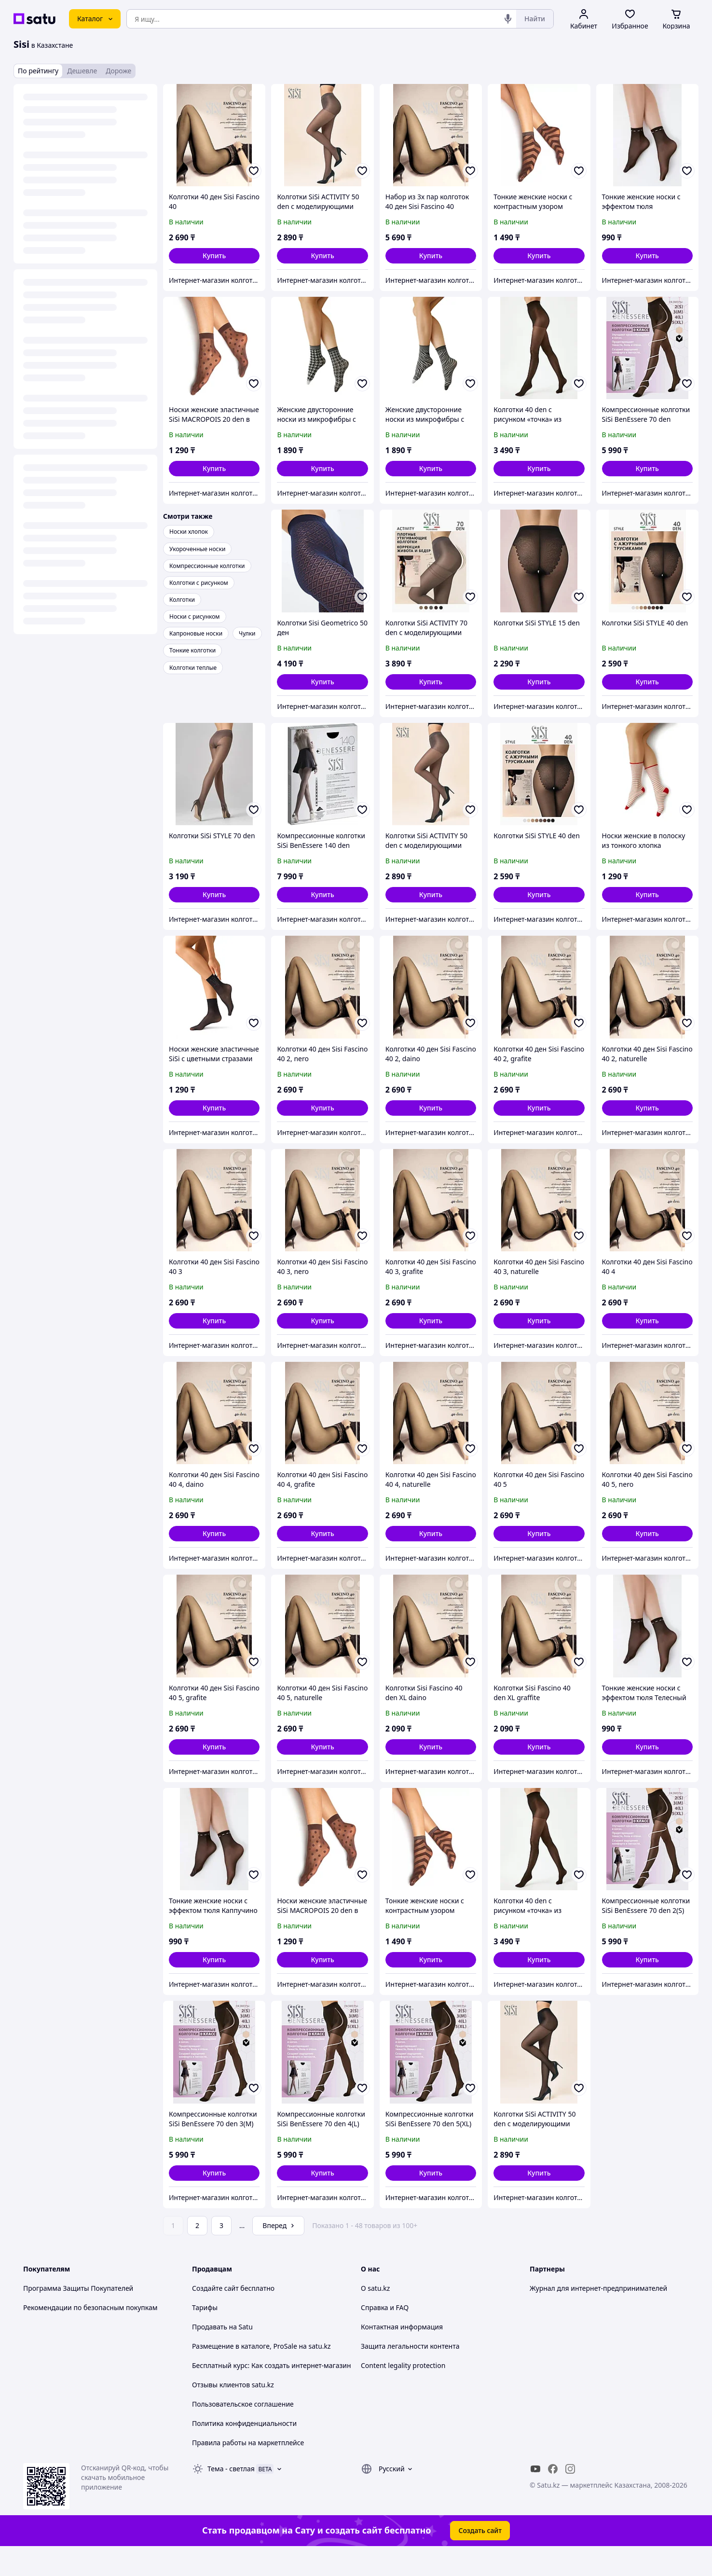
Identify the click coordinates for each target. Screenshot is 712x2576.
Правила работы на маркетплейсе (248, 2442)
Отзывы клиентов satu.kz (233, 2384)
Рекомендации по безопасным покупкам (90, 2307)
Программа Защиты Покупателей (78, 2288)
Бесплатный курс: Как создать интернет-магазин (271, 2365)
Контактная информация (402, 2326)
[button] (214, 255)
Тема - (231, 2468)
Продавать (209, 2326)
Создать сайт (480, 2530)
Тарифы (205, 2307)
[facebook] (553, 2469)
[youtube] (535, 2469)
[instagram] (570, 2469)
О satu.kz (375, 2288)
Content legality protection (403, 2365)
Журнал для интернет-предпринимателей (598, 2288)
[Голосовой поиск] (508, 19)
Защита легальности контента (410, 2346)
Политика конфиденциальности (244, 2423)
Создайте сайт (215, 2288)
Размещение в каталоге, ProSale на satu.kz (261, 2346)
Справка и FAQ (385, 2307)
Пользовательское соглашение (243, 2404)
